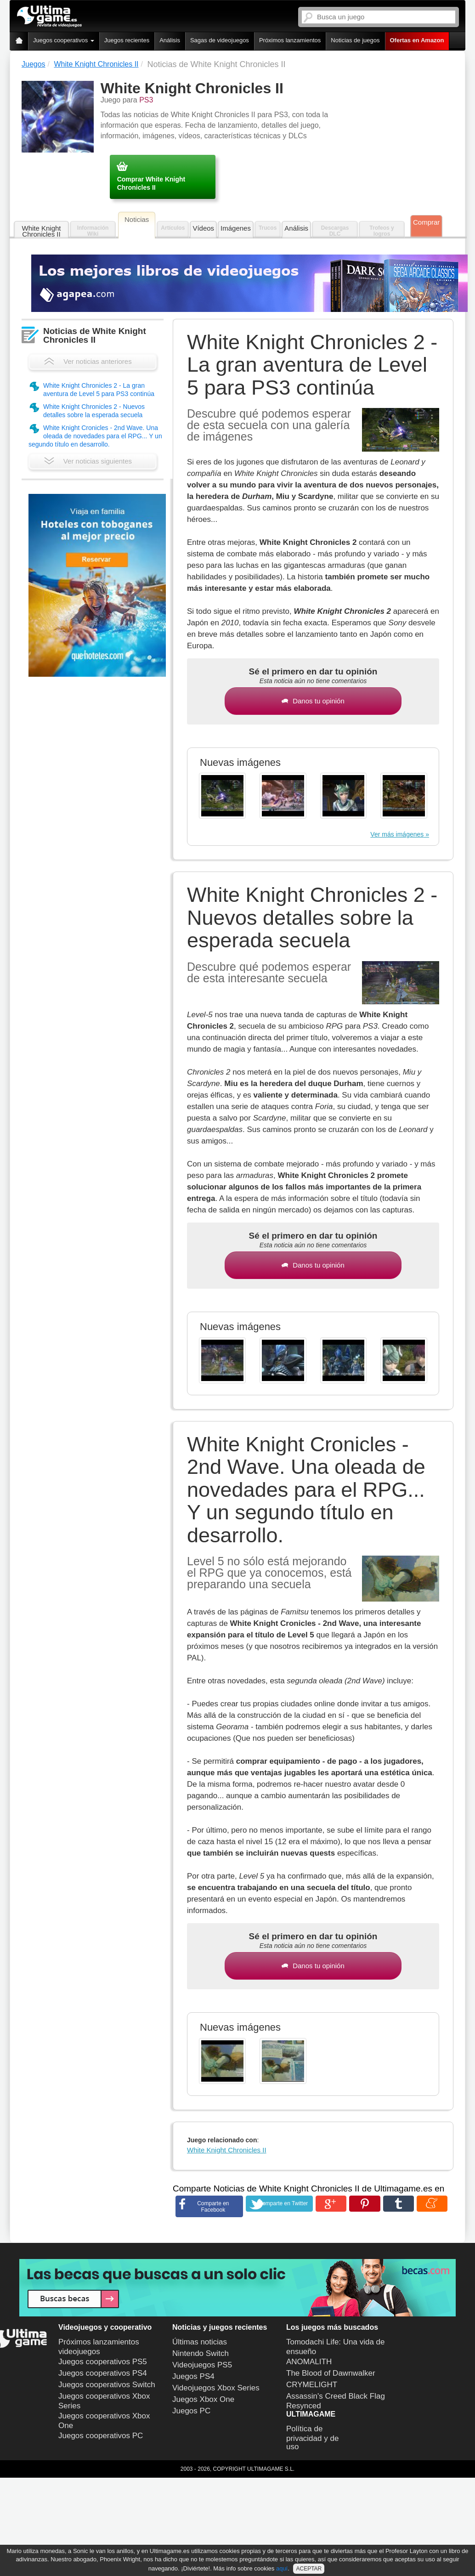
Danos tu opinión (313, 701)
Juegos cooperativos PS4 (102, 2373)
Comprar (426, 222)
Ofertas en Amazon (417, 40)
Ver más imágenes (397, 834)
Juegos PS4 (193, 2376)
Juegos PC (191, 2410)
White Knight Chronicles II (41, 231)
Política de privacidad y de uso (312, 2437)
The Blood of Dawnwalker (330, 2373)
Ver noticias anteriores (88, 361)
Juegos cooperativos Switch (106, 2384)
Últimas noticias (199, 2342)
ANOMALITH (309, 2361)
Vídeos (203, 228)
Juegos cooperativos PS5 (102, 2361)
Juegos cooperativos (63, 40)
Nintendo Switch (200, 2353)
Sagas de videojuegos (219, 40)
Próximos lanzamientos (290, 40)
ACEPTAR (309, 2568)
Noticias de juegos (355, 40)
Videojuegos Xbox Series (216, 2388)
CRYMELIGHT (311, 2384)
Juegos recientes (126, 40)
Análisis (169, 40)
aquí (282, 2568)
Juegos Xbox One (203, 2399)
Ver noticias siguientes (88, 461)
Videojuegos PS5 (202, 2365)
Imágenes (236, 228)
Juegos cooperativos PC (100, 2435)
